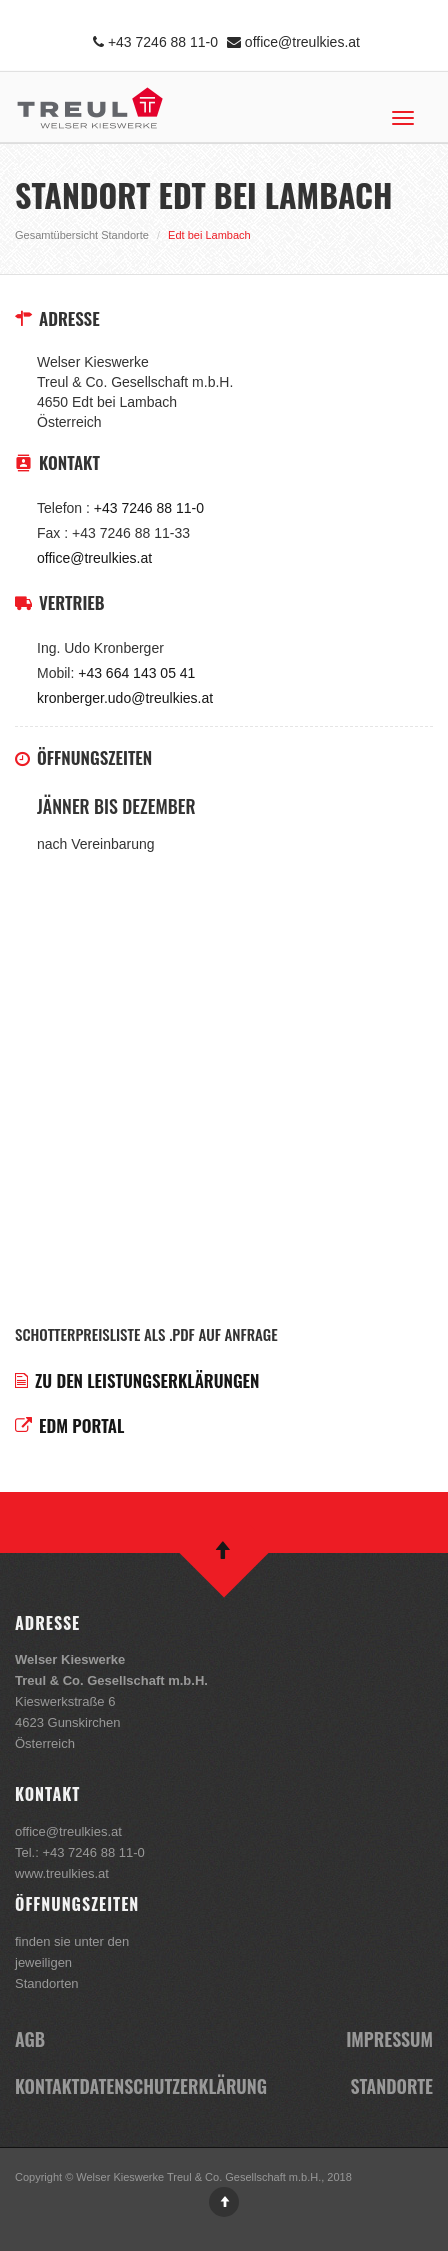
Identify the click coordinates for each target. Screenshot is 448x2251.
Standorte (391, 2086)
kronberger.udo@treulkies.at (125, 698)
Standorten (47, 1983)
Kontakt (47, 2086)
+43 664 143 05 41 (136, 673)
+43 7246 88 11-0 (155, 42)
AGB (30, 2039)
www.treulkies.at (62, 1873)
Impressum (389, 2039)
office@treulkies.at (293, 42)
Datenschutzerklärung (172, 2086)
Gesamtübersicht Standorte (82, 235)
